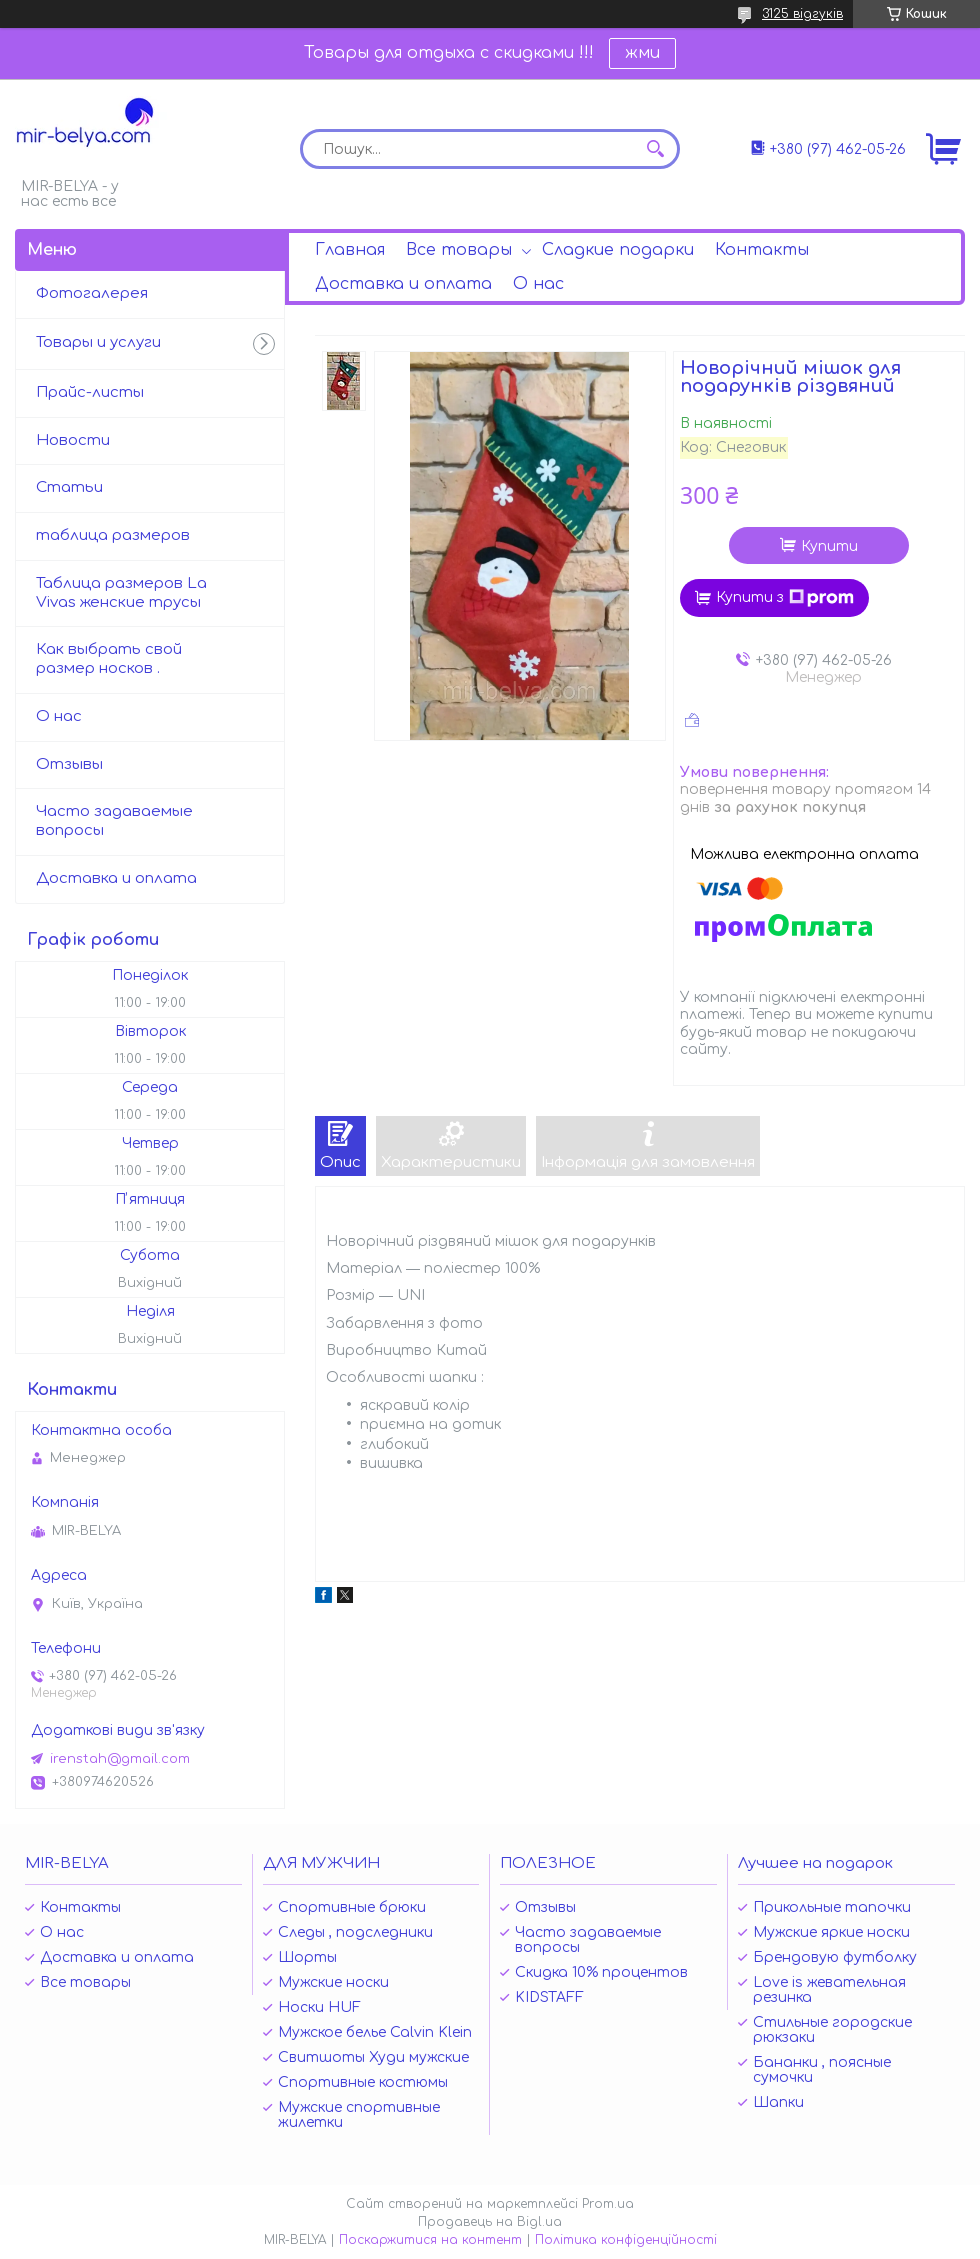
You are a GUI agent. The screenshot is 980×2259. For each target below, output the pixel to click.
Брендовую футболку (835, 1957)
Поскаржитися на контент (430, 2240)
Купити (829, 546)
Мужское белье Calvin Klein (375, 2032)
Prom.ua (608, 2204)
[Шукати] (655, 149)
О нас (538, 284)
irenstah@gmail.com (120, 1759)
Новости (73, 440)
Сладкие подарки (618, 250)
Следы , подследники (355, 1932)
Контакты (762, 250)
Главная (350, 250)
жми (642, 53)
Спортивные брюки (352, 1907)
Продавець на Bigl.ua (490, 2222)
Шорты (307, 1957)
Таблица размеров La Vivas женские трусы (121, 593)
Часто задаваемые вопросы (114, 821)
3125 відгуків (802, 14)
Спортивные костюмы (363, 2082)
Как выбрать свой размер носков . (109, 659)
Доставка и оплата (403, 284)
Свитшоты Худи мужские (373, 2057)
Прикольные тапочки (832, 1907)
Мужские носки (333, 1982)
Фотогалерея (92, 293)
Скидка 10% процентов (601, 1972)
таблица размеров (113, 535)
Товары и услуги (98, 342)
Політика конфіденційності (626, 2240)
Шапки (778, 2102)
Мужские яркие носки (831, 1932)
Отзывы (69, 764)
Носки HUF (319, 2007)
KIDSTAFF (549, 1997)
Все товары (459, 250)
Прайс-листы (90, 392)
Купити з (785, 598)
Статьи (69, 487)
